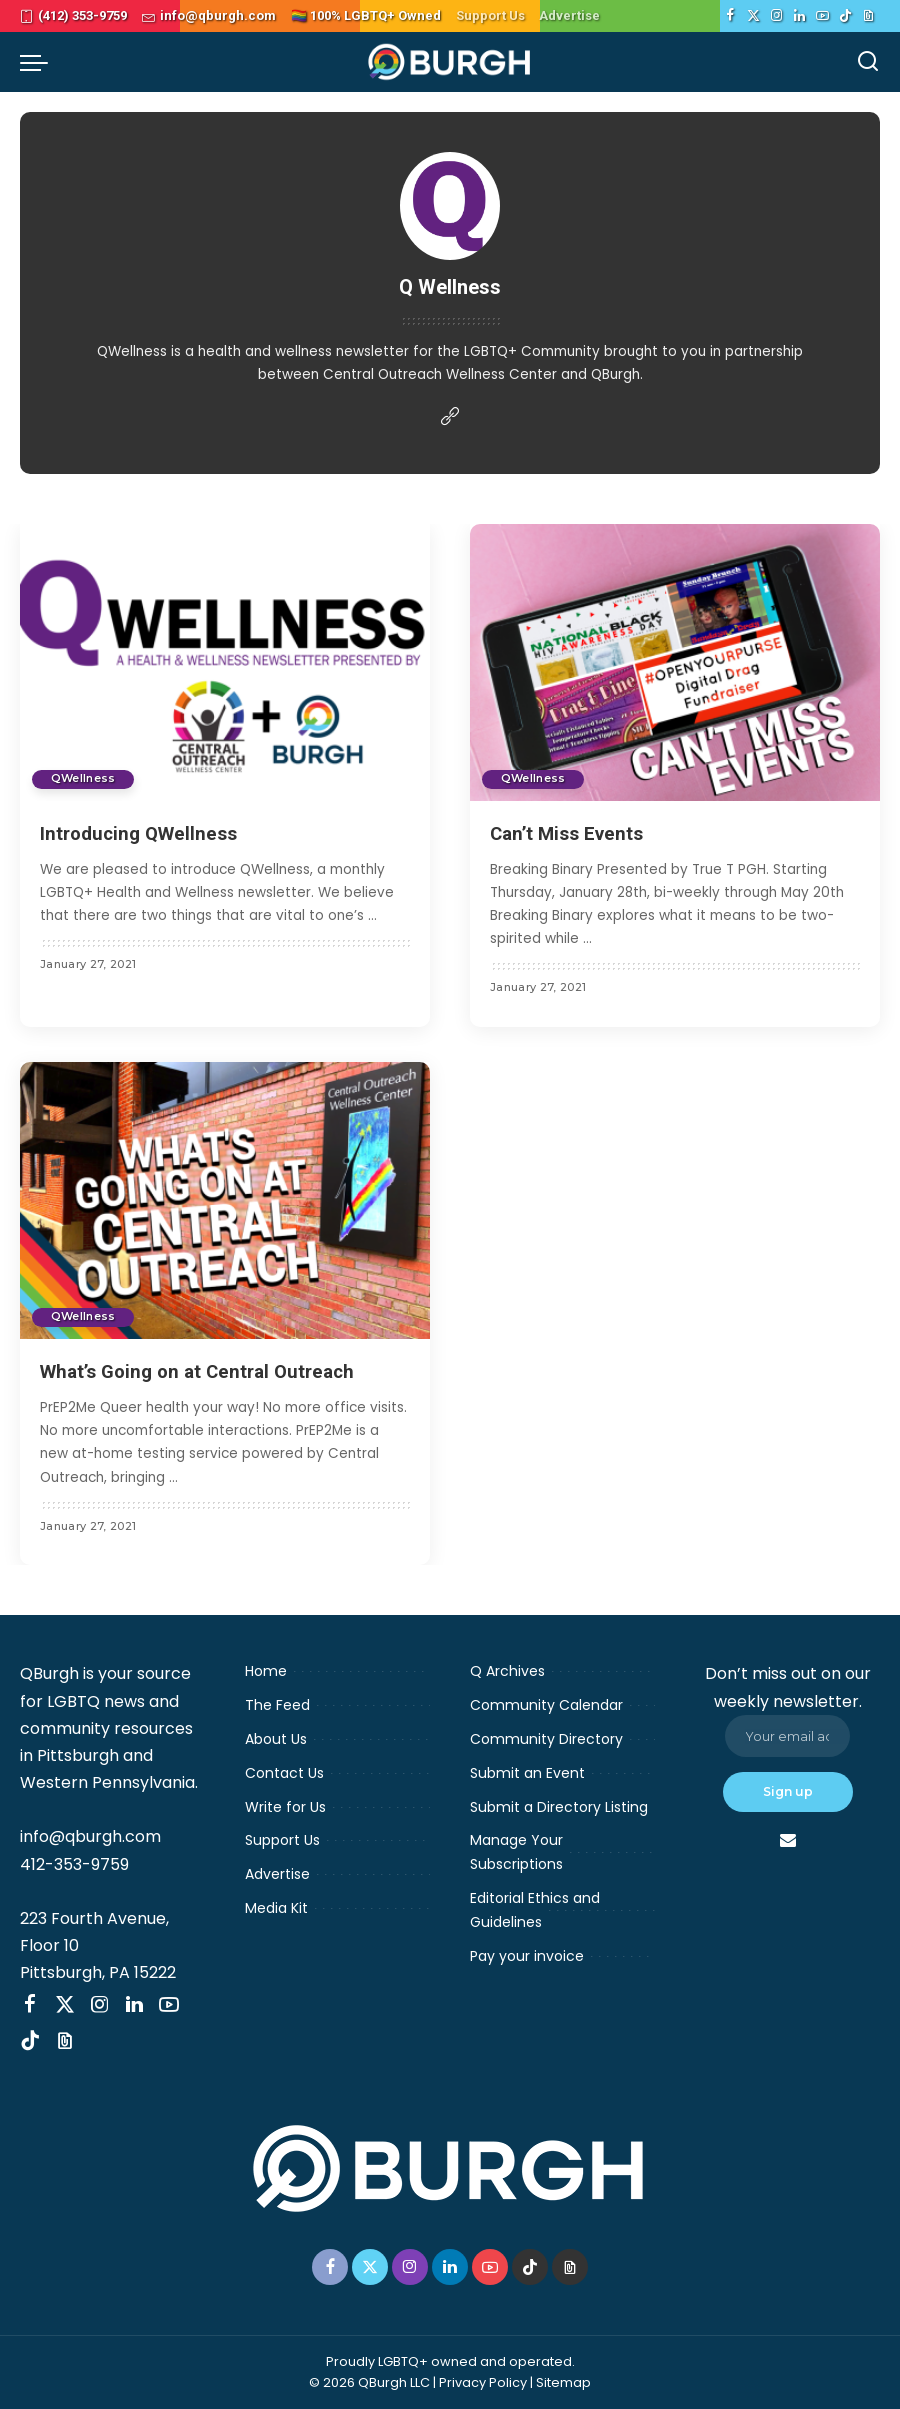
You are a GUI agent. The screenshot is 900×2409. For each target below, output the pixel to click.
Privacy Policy (483, 2382)
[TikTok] (845, 16)
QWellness (132, 351)
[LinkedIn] (799, 16)
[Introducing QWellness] (225, 662)
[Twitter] (753, 16)
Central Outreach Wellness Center (440, 374)
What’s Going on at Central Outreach (206, 1371)
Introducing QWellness (143, 833)
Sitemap (563, 2382)
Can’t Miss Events (571, 833)
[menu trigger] (39, 62)
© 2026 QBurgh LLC (369, 2382)
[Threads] (868, 16)
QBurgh (615, 374)
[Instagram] (776, 16)
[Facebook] (730, 16)
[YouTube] (822, 16)
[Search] (868, 62)
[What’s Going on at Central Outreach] (225, 1200)
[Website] (450, 417)
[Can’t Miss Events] (675, 662)
